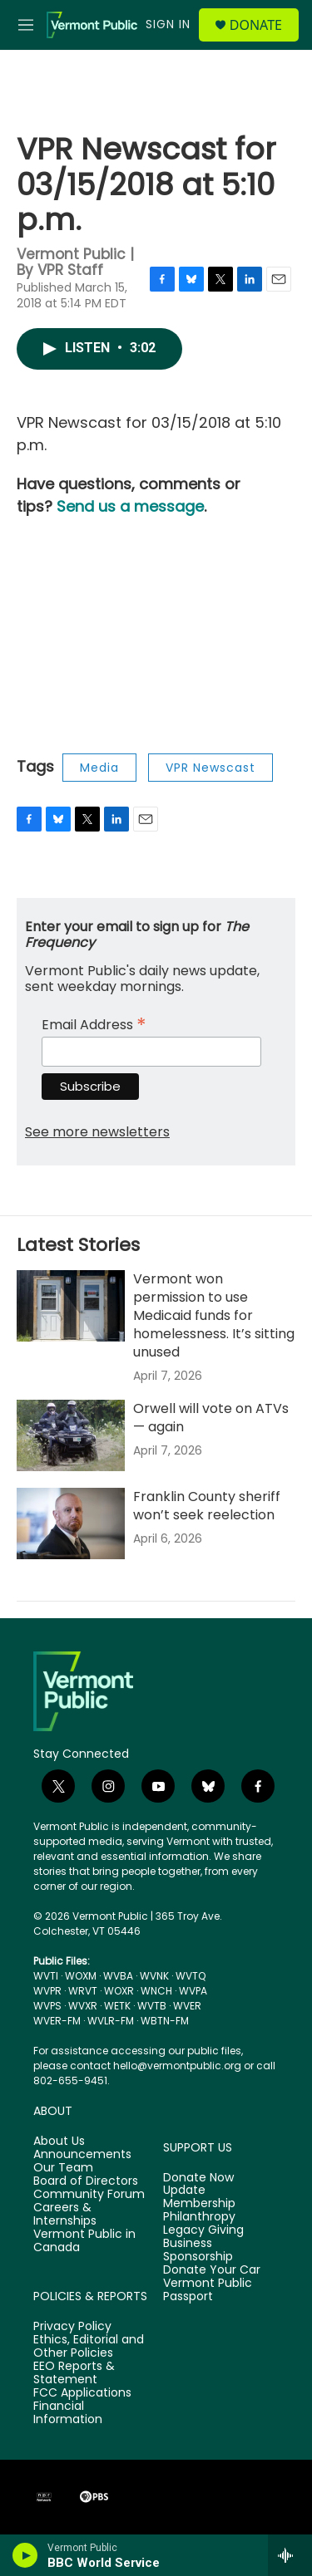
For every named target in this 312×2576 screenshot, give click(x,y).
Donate (256, 24)
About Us (59, 2141)
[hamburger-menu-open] (25, 25)
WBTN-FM (165, 2021)
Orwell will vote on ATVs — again (211, 1417)
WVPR (47, 1991)
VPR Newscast (210, 767)
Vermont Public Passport (207, 2290)
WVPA (193, 1991)
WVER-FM (57, 2021)
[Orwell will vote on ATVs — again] (71, 1435)
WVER (187, 2006)
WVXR (82, 2006)
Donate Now (198, 2178)
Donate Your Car (211, 2270)
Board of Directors (85, 2181)
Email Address (94, 1023)
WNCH (156, 1991)
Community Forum (89, 2194)
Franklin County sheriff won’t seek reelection (206, 1505)
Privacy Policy (72, 2326)
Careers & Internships (65, 2214)
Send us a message (130, 506)
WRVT (82, 1991)
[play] (25, 2555)
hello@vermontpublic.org (177, 2065)
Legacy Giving (203, 2230)
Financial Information (67, 2413)
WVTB (151, 2006)
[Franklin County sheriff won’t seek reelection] (71, 1523)
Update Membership (199, 2197)
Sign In (168, 24)
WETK (117, 2006)
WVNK (154, 1976)
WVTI (45, 1976)
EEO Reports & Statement (74, 2373)
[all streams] (290, 2555)
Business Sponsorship (198, 2250)
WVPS (47, 2006)
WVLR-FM (110, 2021)
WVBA (118, 1976)
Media (99, 767)
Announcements (82, 2154)
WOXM (81, 1976)
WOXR (119, 1991)
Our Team (63, 2168)
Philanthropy (199, 2217)
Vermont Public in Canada (84, 2241)
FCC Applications (82, 2393)
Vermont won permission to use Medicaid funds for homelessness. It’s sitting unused (214, 1315)
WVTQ (191, 1976)
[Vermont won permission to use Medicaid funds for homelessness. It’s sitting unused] (71, 1306)
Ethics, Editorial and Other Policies (88, 2346)
